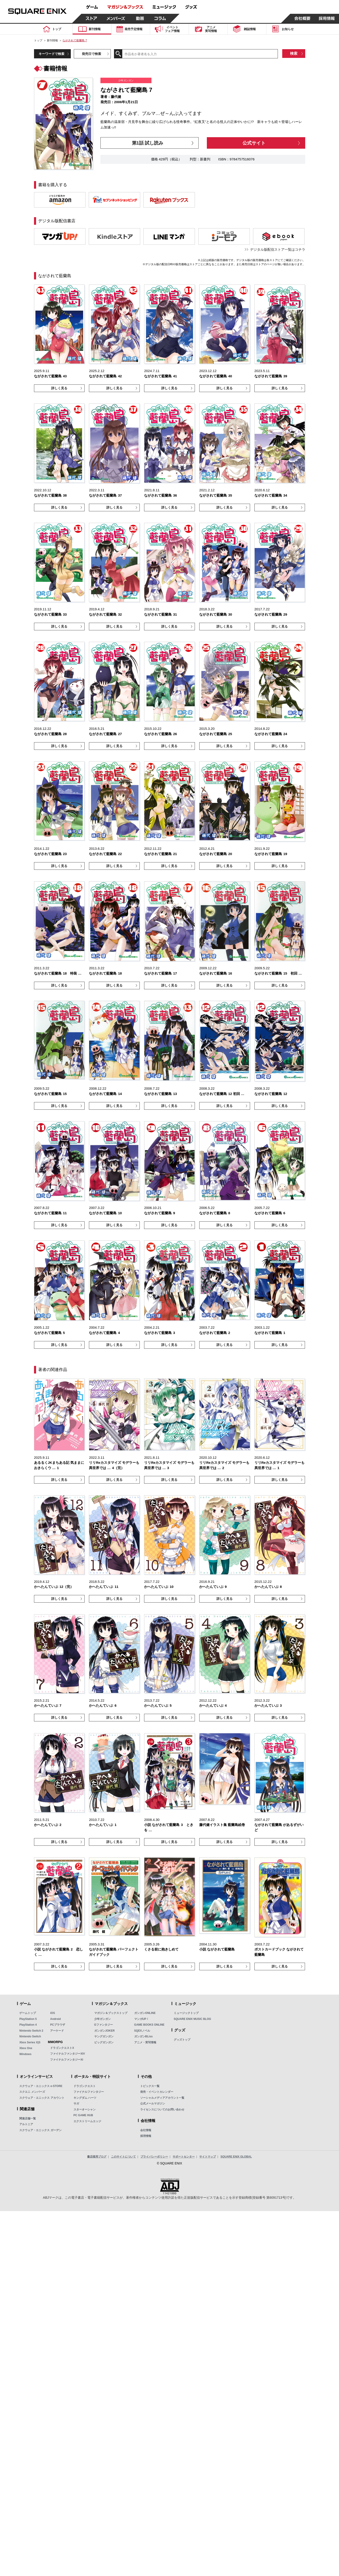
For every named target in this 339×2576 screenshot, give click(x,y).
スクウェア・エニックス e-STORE (40, 2086)
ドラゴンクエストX (62, 2048)
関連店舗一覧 (27, 2118)
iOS (52, 2013)
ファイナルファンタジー (89, 2091)
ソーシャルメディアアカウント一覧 (162, 2097)
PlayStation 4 (28, 2024)
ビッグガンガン (104, 2042)
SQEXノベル (142, 2030)
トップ (38, 40)
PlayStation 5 (28, 2019)
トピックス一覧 (150, 2086)
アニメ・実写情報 (145, 2042)
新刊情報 (52, 40)
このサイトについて (123, 2156)
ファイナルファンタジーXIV (67, 2053)
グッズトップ (182, 2039)
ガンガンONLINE (145, 2013)
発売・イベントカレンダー (156, 2091)
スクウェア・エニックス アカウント (41, 2097)
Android (55, 2019)
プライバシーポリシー (154, 2156)
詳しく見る (59, 388)
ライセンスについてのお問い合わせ (162, 2109)
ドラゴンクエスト (85, 2086)
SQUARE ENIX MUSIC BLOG (192, 2019)
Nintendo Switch (30, 2036)
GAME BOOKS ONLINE (149, 2024)
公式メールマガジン (152, 2103)
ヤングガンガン (104, 2036)
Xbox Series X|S (29, 2042)
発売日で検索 (91, 54)
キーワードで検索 (51, 54)
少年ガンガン (102, 2019)
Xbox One (25, 2048)
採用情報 (145, 2136)
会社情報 (145, 2130)
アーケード (57, 2030)
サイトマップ (207, 2156)
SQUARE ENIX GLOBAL (236, 2156)
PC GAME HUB (83, 2115)
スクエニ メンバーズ (32, 2091)
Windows (25, 2054)
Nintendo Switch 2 (31, 2030)
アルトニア (26, 2124)
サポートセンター (184, 2156)
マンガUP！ (141, 2019)
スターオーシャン (85, 2109)
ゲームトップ (27, 2013)
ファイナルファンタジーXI (66, 2059)
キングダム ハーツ (85, 2097)
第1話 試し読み (147, 142)
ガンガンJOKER (104, 2030)
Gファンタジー (103, 2024)
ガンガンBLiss (143, 2036)
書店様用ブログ (96, 2156)
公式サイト (253, 142)
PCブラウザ (57, 2024)
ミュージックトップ (186, 2013)
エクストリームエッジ (87, 2121)
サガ (76, 2103)
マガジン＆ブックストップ (110, 2013)
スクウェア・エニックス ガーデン (40, 2130)
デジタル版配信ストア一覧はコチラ (277, 249)
